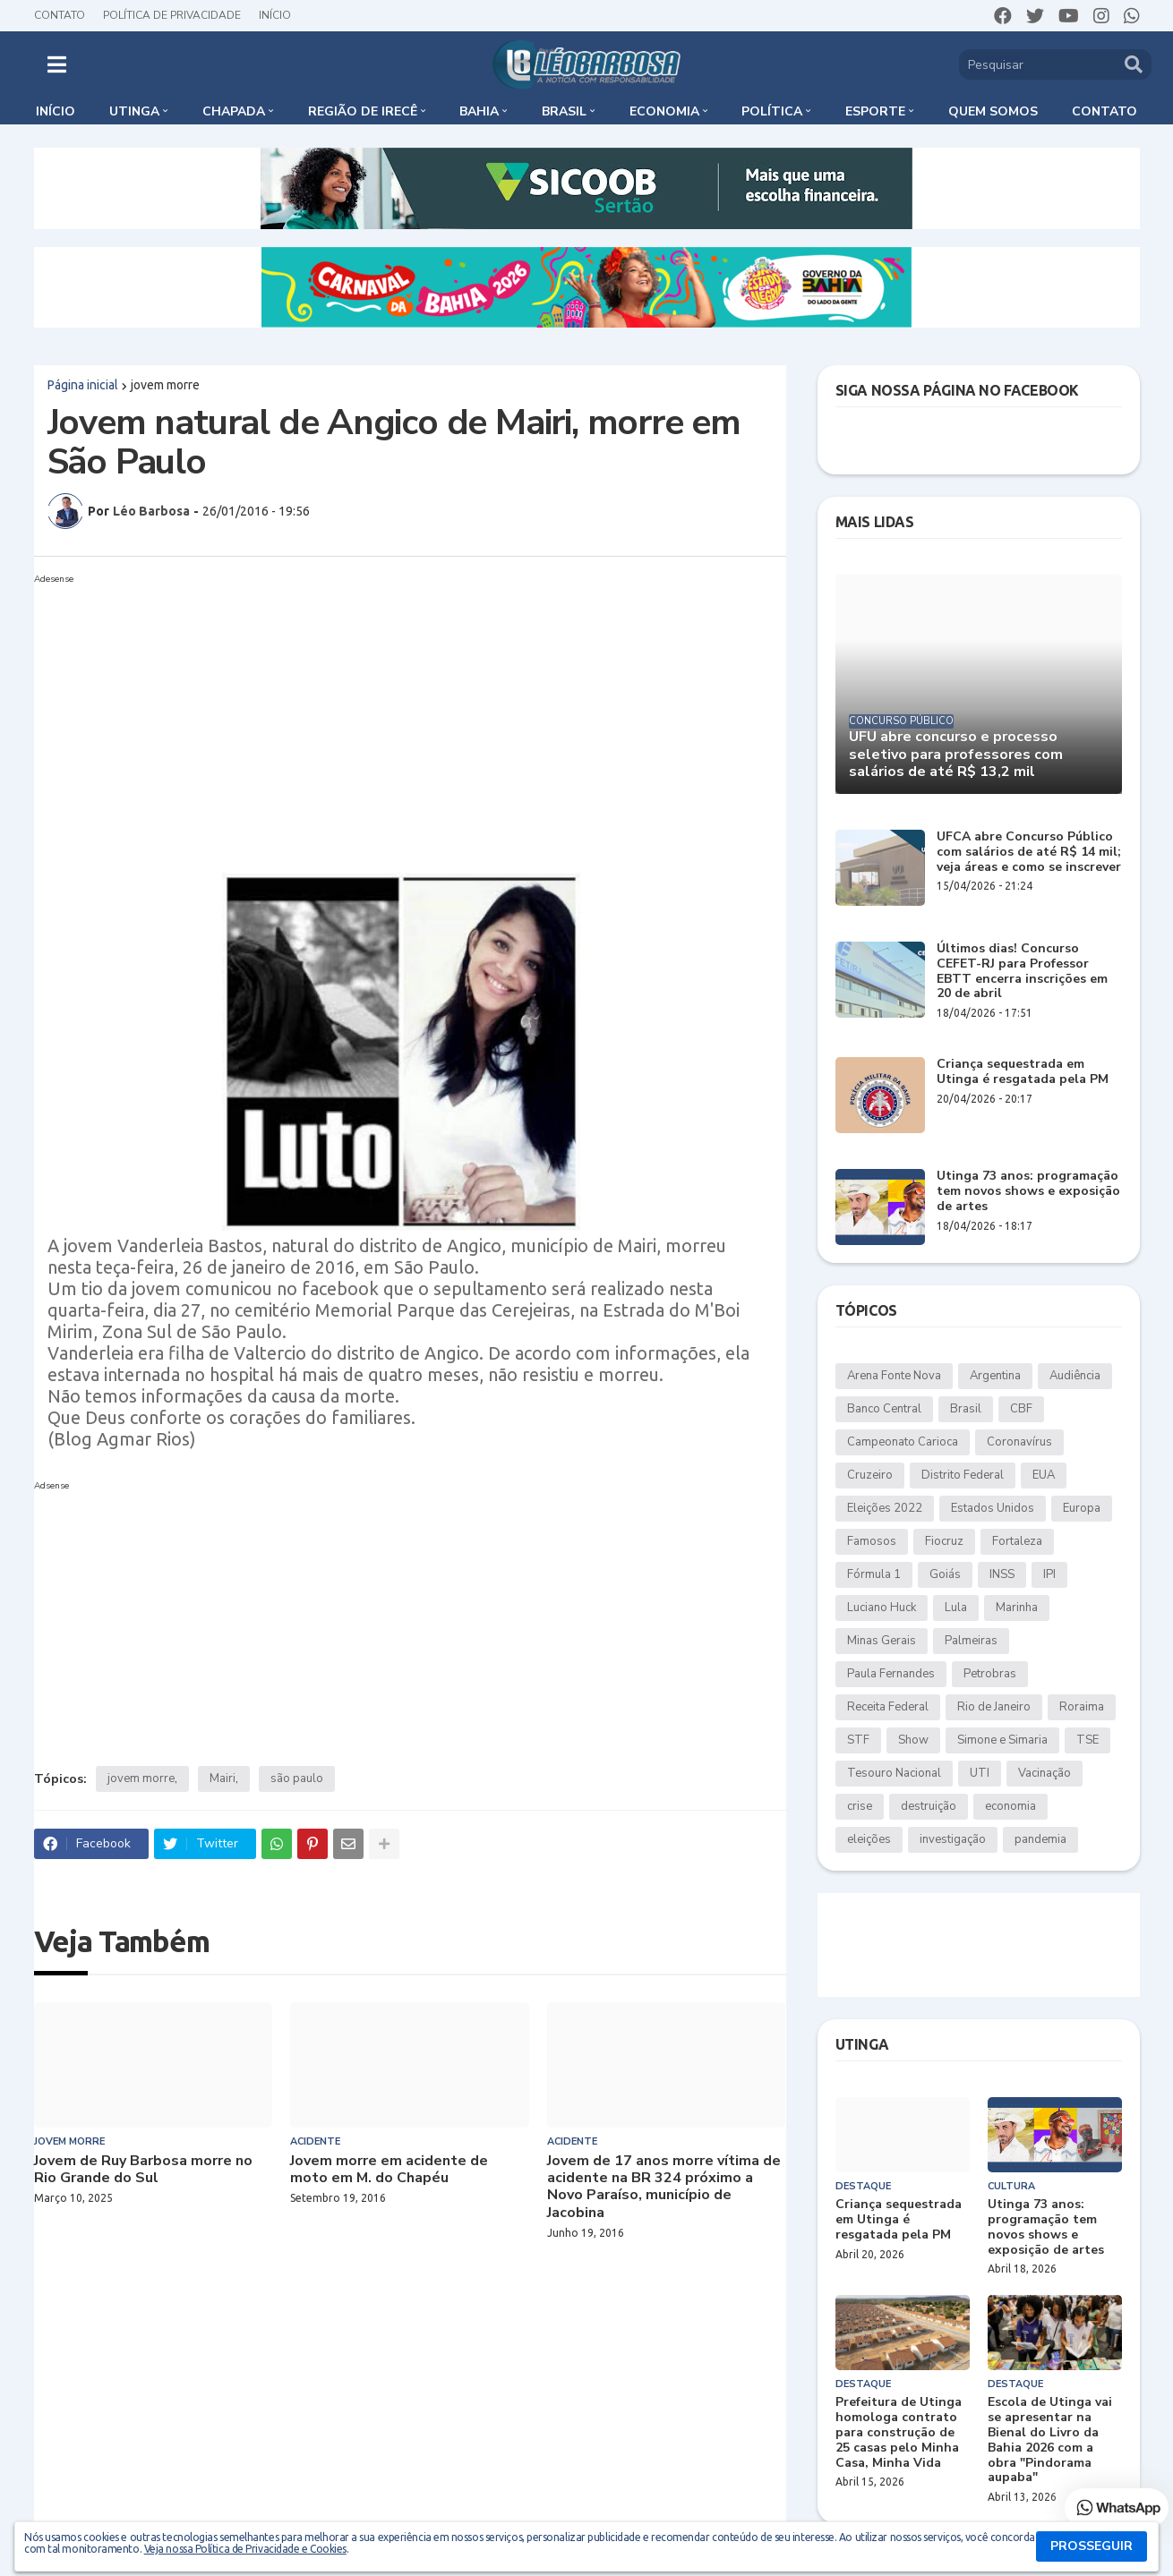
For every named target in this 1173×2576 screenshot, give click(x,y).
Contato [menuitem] (1104, 111)
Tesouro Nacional (894, 1773)
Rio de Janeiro (994, 1707)
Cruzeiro (870, 1475)
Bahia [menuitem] (479, 111)
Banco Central (884, 1409)
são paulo (296, 1778)
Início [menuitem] (55, 111)
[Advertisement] (392, 716)
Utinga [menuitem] (134, 111)
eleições (869, 1839)
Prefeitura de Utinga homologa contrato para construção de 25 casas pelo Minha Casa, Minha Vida (898, 2432)
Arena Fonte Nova (894, 1376)
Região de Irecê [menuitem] (362, 111)
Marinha (1017, 1607)
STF (858, 1740)
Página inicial (82, 385)
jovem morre (165, 385)
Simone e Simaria (1002, 1740)
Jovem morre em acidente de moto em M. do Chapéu (389, 2170)
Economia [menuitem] (664, 111)
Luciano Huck (881, 1607)
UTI (979, 1773)
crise (859, 1806)
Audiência (1074, 1376)
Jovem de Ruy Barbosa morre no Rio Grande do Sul (143, 2170)
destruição (928, 1806)
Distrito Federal (962, 1475)
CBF (1021, 1409)
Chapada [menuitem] (233, 111)
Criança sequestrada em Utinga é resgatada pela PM (1023, 1072)
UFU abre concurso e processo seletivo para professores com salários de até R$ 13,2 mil (956, 754)
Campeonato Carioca (902, 1442)
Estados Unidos (992, 1508)
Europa (1081, 1508)
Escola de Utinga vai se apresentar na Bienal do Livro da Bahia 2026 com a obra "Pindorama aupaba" (1050, 2440)
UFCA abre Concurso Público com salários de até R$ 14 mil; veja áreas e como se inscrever (1029, 852)
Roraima (1081, 1707)
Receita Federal (888, 1707)
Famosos (871, 1541)
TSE (1087, 1740)
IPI (1049, 1574)
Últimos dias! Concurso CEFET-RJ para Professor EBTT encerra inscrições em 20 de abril (1022, 972)
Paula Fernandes (891, 1674)
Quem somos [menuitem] (993, 111)
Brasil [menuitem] (564, 111)
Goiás (945, 1574)
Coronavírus (1019, 1442)
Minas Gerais (881, 1641)
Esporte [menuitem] (875, 111)
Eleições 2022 (884, 1508)
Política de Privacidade (172, 15)
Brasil (965, 1409)
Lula (956, 1607)
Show (913, 1740)
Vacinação (1044, 1773)
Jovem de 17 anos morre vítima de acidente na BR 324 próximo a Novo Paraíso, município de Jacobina (664, 2187)
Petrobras (989, 1674)
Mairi (222, 1778)
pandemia (1040, 1839)
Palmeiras (971, 1641)
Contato (59, 15)
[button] (57, 64)
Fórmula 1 (874, 1574)
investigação (953, 1839)
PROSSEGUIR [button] (1091, 2546)
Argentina (995, 1376)
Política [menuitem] (771, 111)
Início (275, 15)
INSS (1002, 1574)
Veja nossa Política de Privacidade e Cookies (245, 2549)
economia (1010, 1806)
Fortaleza (1017, 1541)
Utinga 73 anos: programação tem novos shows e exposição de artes (1028, 1191)
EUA (1043, 1475)
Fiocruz (944, 1541)
